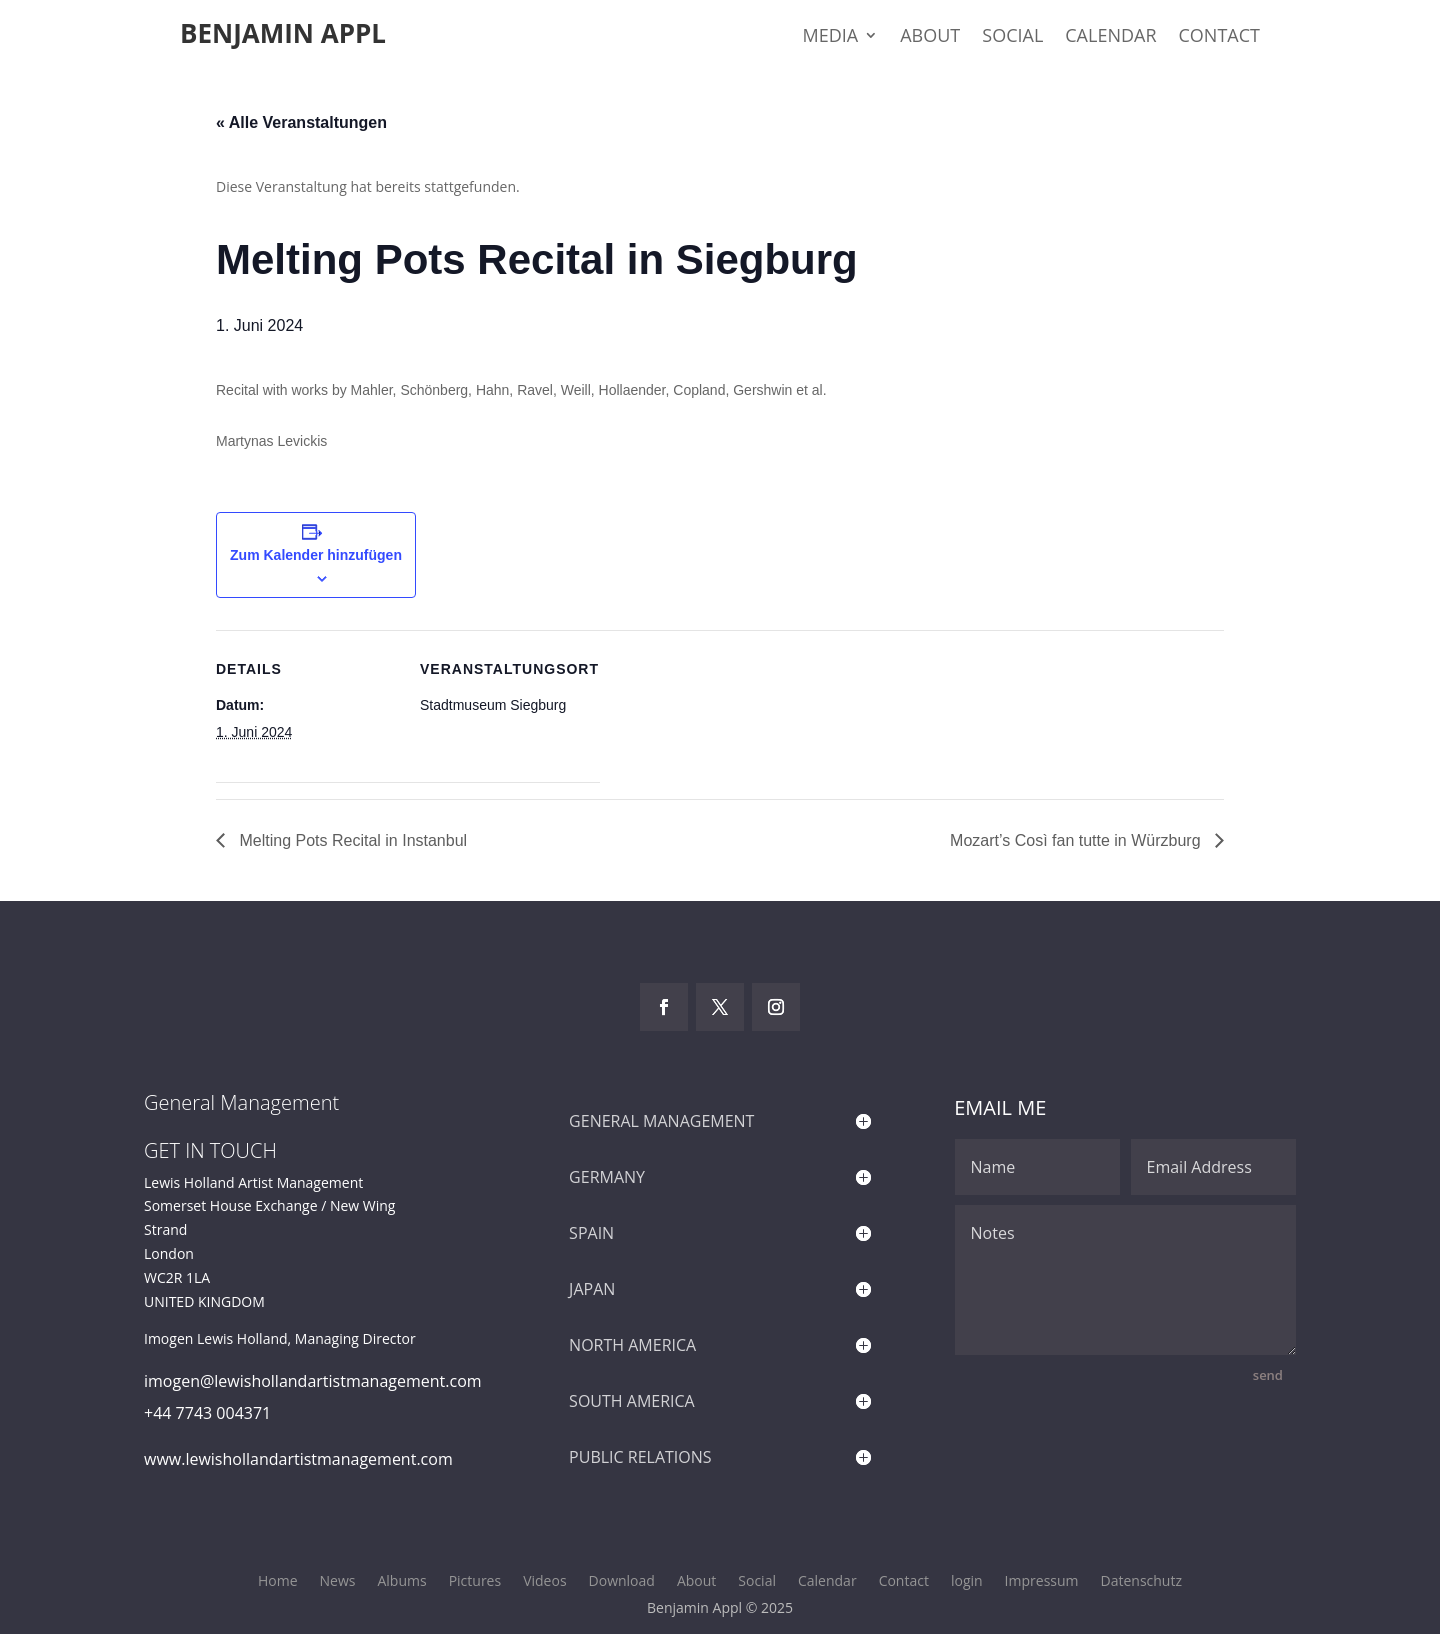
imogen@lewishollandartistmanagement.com (313, 1381)
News (338, 1582)
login (967, 1582)
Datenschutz (1141, 1582)
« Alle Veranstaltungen (301, 122)
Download (622, 1582)
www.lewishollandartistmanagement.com (298, 1459)
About (930, 37)
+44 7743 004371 (207, 1413)
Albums (401, 1582)
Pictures (475, 1582)
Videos (544, 1582)
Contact (1219, 37)
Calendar (1110, 37)
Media (831, 37)
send (1268, 1375)
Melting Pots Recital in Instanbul (351, 840)
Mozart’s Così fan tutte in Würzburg (1077, 840)
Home (278, 1582)
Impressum (1042, 1582)
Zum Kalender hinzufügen (316, 555)
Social (1012, 37)
